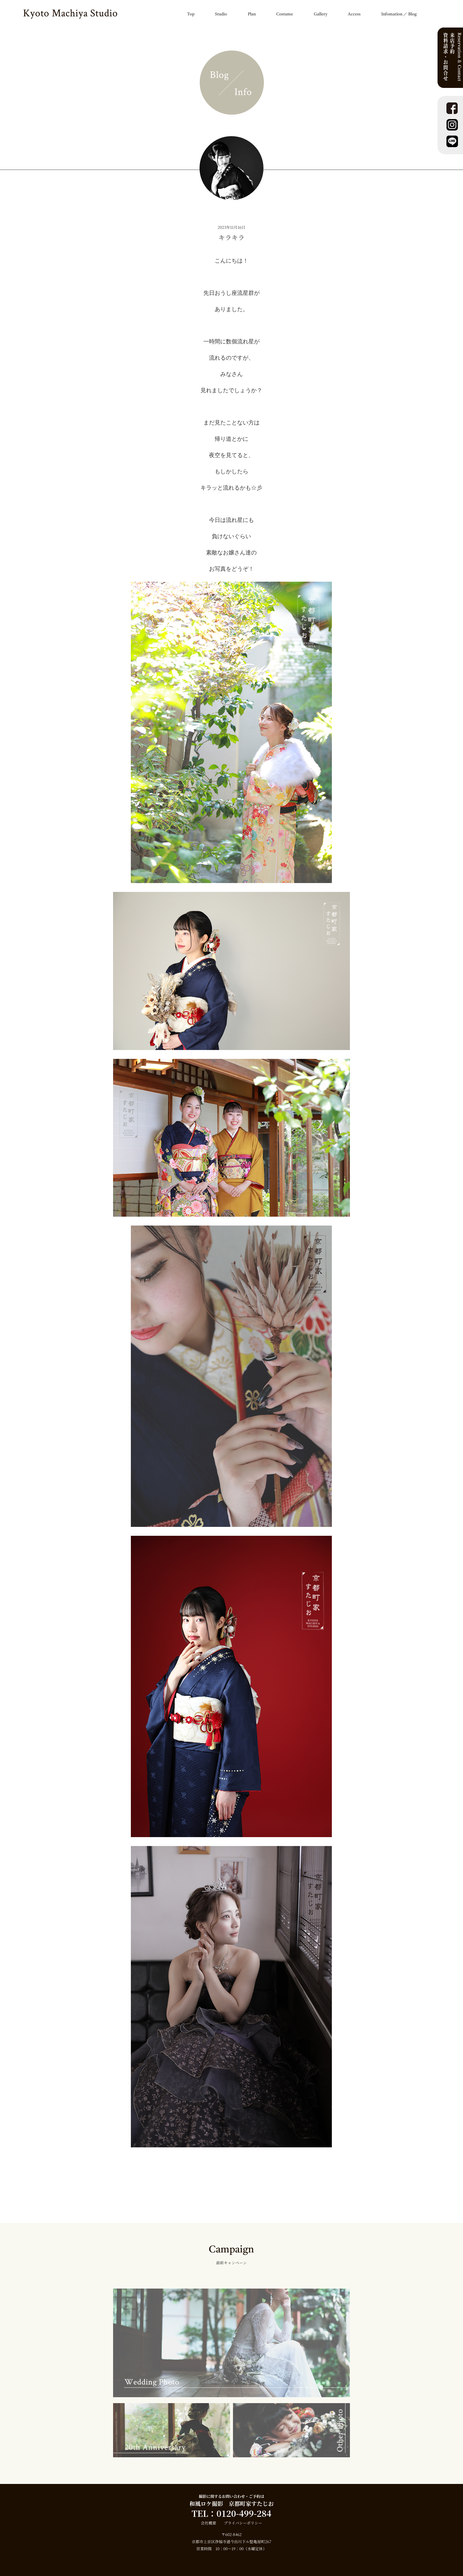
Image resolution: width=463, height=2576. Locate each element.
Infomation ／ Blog (399, 14)
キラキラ (231, 237)
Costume (284, 14)
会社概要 (208, 2523)
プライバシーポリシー (243, 2523)
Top (190, 14)
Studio (221, 14)
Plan (252, 14)
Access (354, 14)
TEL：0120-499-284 (231, 2513)
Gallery (320, 14)
